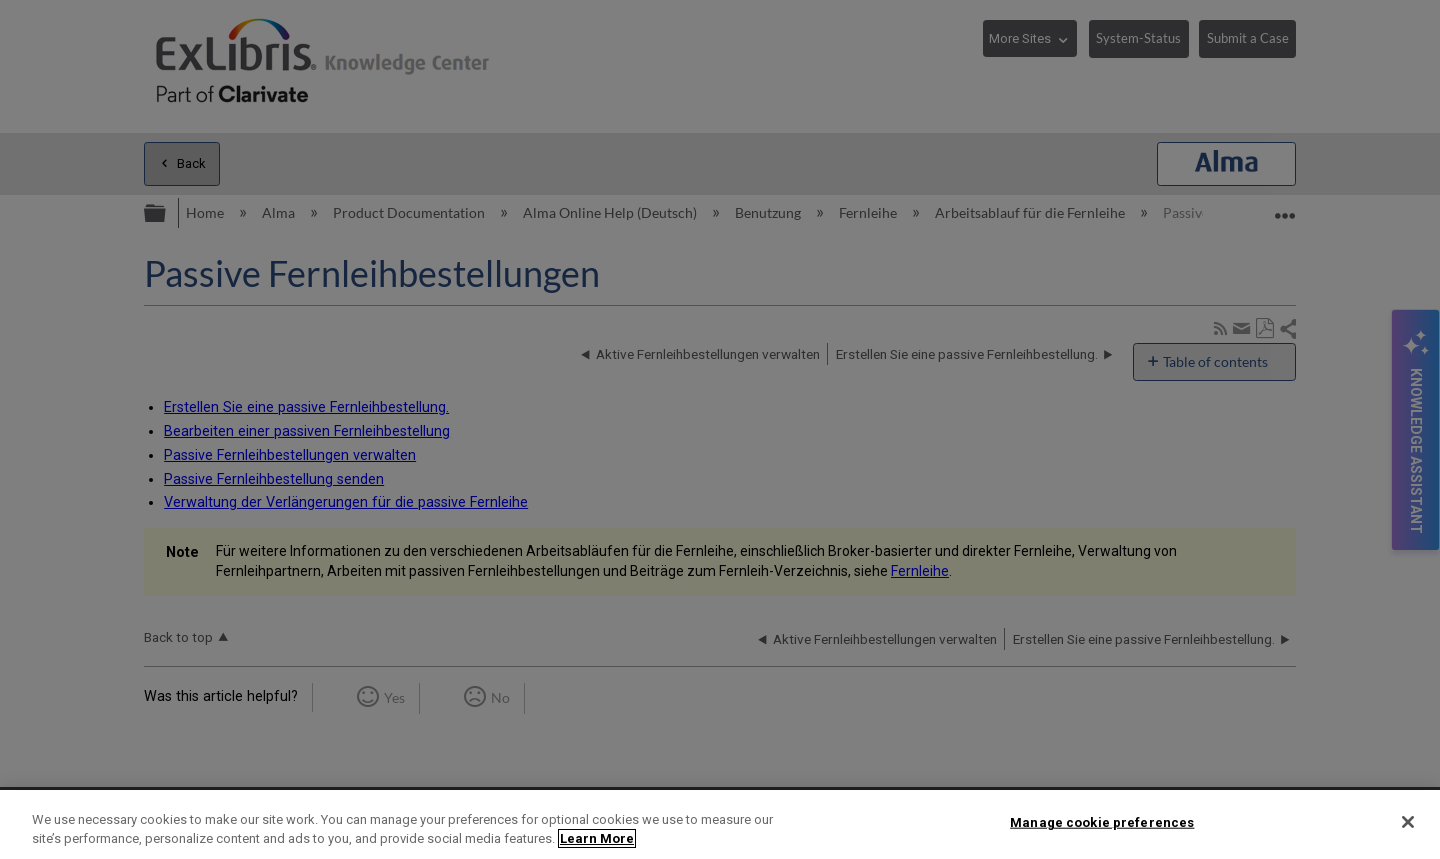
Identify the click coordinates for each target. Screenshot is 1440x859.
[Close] (1408, 822)
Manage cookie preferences (1102, 822)
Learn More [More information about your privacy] (597, 838)
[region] (720, 824)
